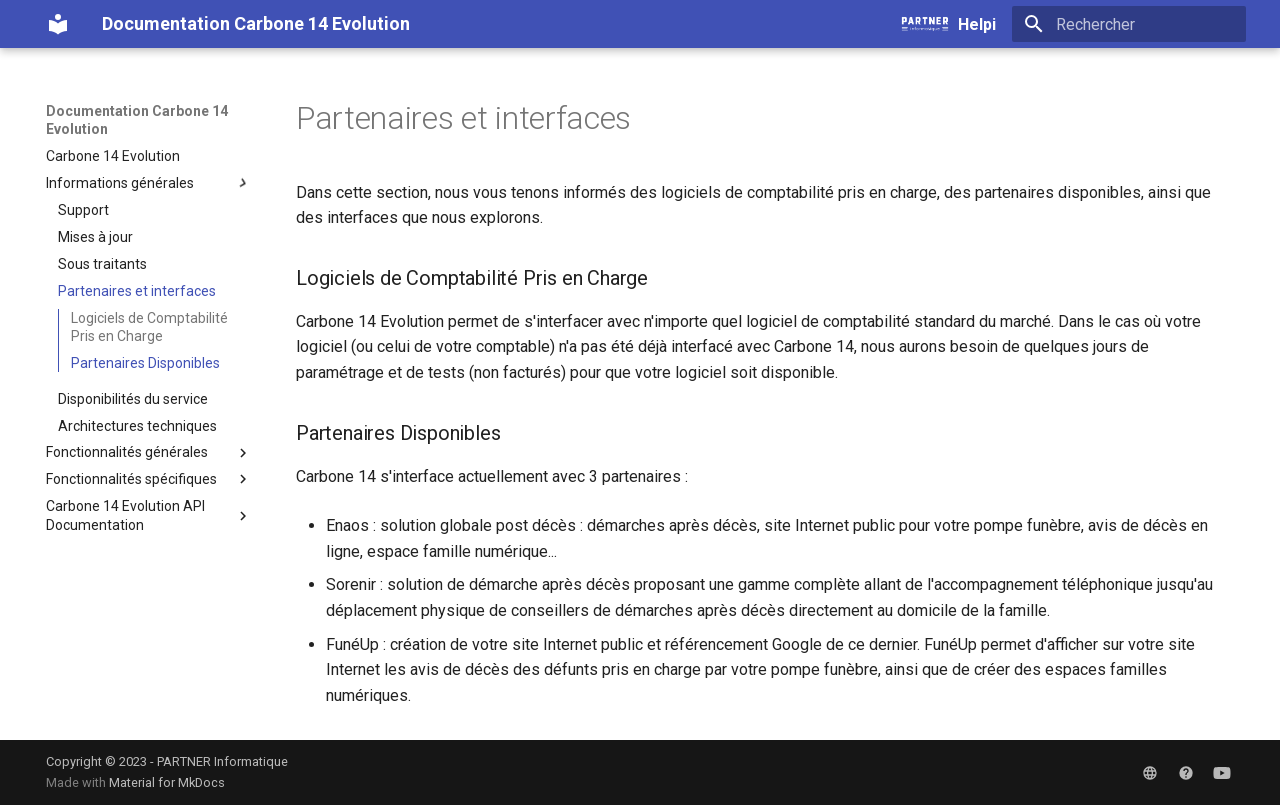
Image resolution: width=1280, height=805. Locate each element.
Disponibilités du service (133, 399)
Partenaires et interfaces (137, 291)
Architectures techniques (137, 426)
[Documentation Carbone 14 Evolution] (58, 24)
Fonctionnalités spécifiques (149, 479)
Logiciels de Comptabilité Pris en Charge (149, 327)
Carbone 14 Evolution (113, 156)
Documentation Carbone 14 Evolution (137, 120)
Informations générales (149, 183)
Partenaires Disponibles (145, 363)
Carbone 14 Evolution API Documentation (149, 515)
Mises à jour (95, 237)
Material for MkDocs (167, 782)
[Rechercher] (1129, 24)
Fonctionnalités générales (149, 453)
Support (83, 210)
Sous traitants (102, 264)
